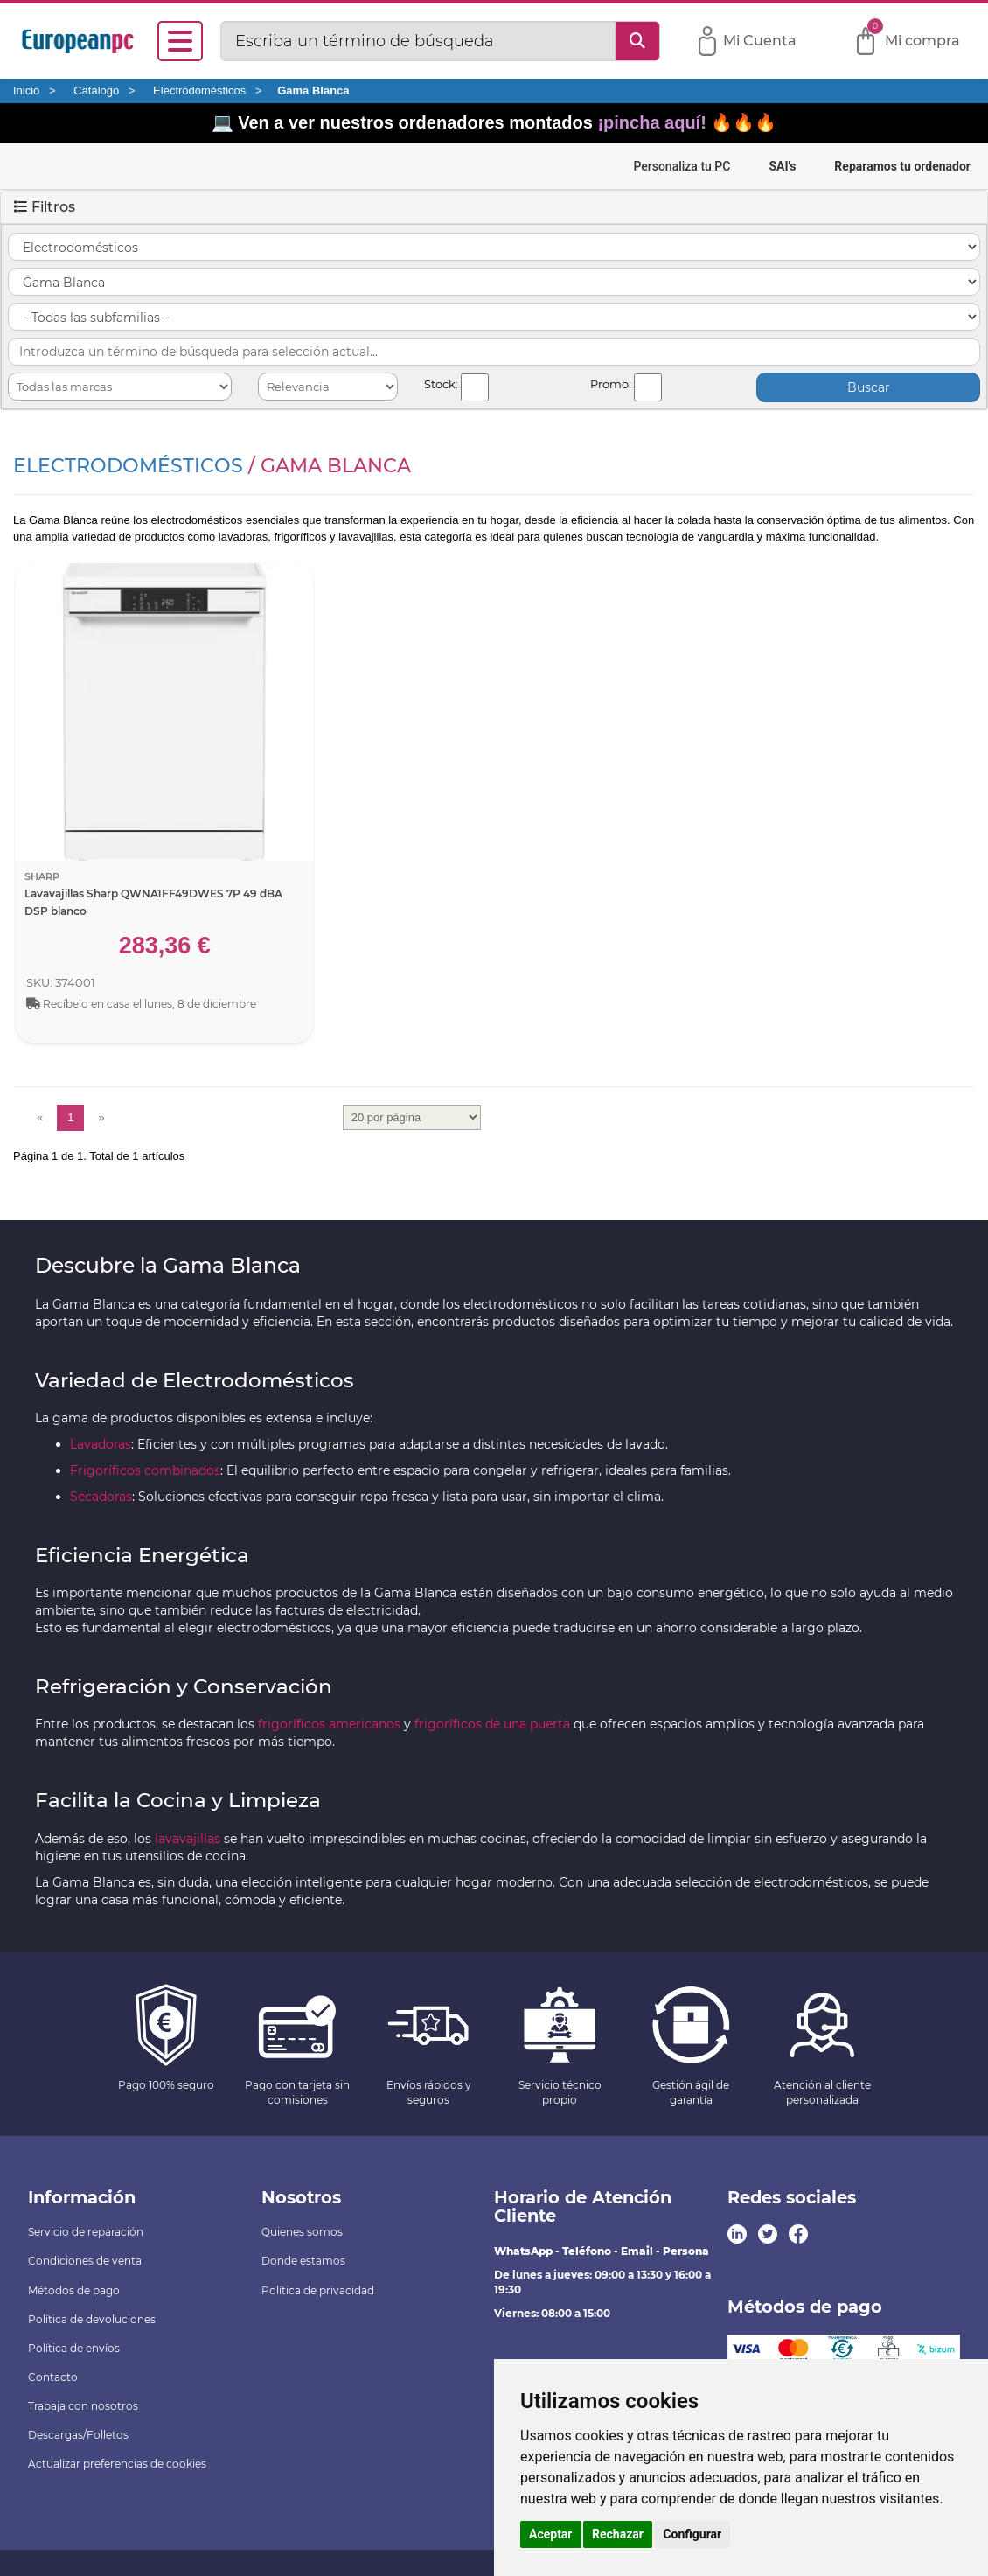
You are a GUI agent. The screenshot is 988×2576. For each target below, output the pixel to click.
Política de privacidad (317, 2290)
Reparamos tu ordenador (902, 166)
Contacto (53, 2377)
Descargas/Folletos (78, 2434)
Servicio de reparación (85, 2231)
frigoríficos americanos (329, 1724)
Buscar (868, 387)
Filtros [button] (44, 207)
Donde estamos (303, 2260)
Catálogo (96, 90)
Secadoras (101, 1496)
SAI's (782, 166)
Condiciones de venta (85, 2260)
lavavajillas (187, 1838)
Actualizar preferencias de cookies (117, 2463)
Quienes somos (302, 2231)
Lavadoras (100, 1444)
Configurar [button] (692, 2534)
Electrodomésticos (199, 90)
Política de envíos (74, 2348)
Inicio (26, 90)
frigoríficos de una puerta (492, 1724)
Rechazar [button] (618, 2534)
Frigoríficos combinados (145, 1470)
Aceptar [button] (551, 2534)
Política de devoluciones (92, 2319)
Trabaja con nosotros (83, 2405)
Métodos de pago (74, 2290)
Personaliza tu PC (681, 166)
